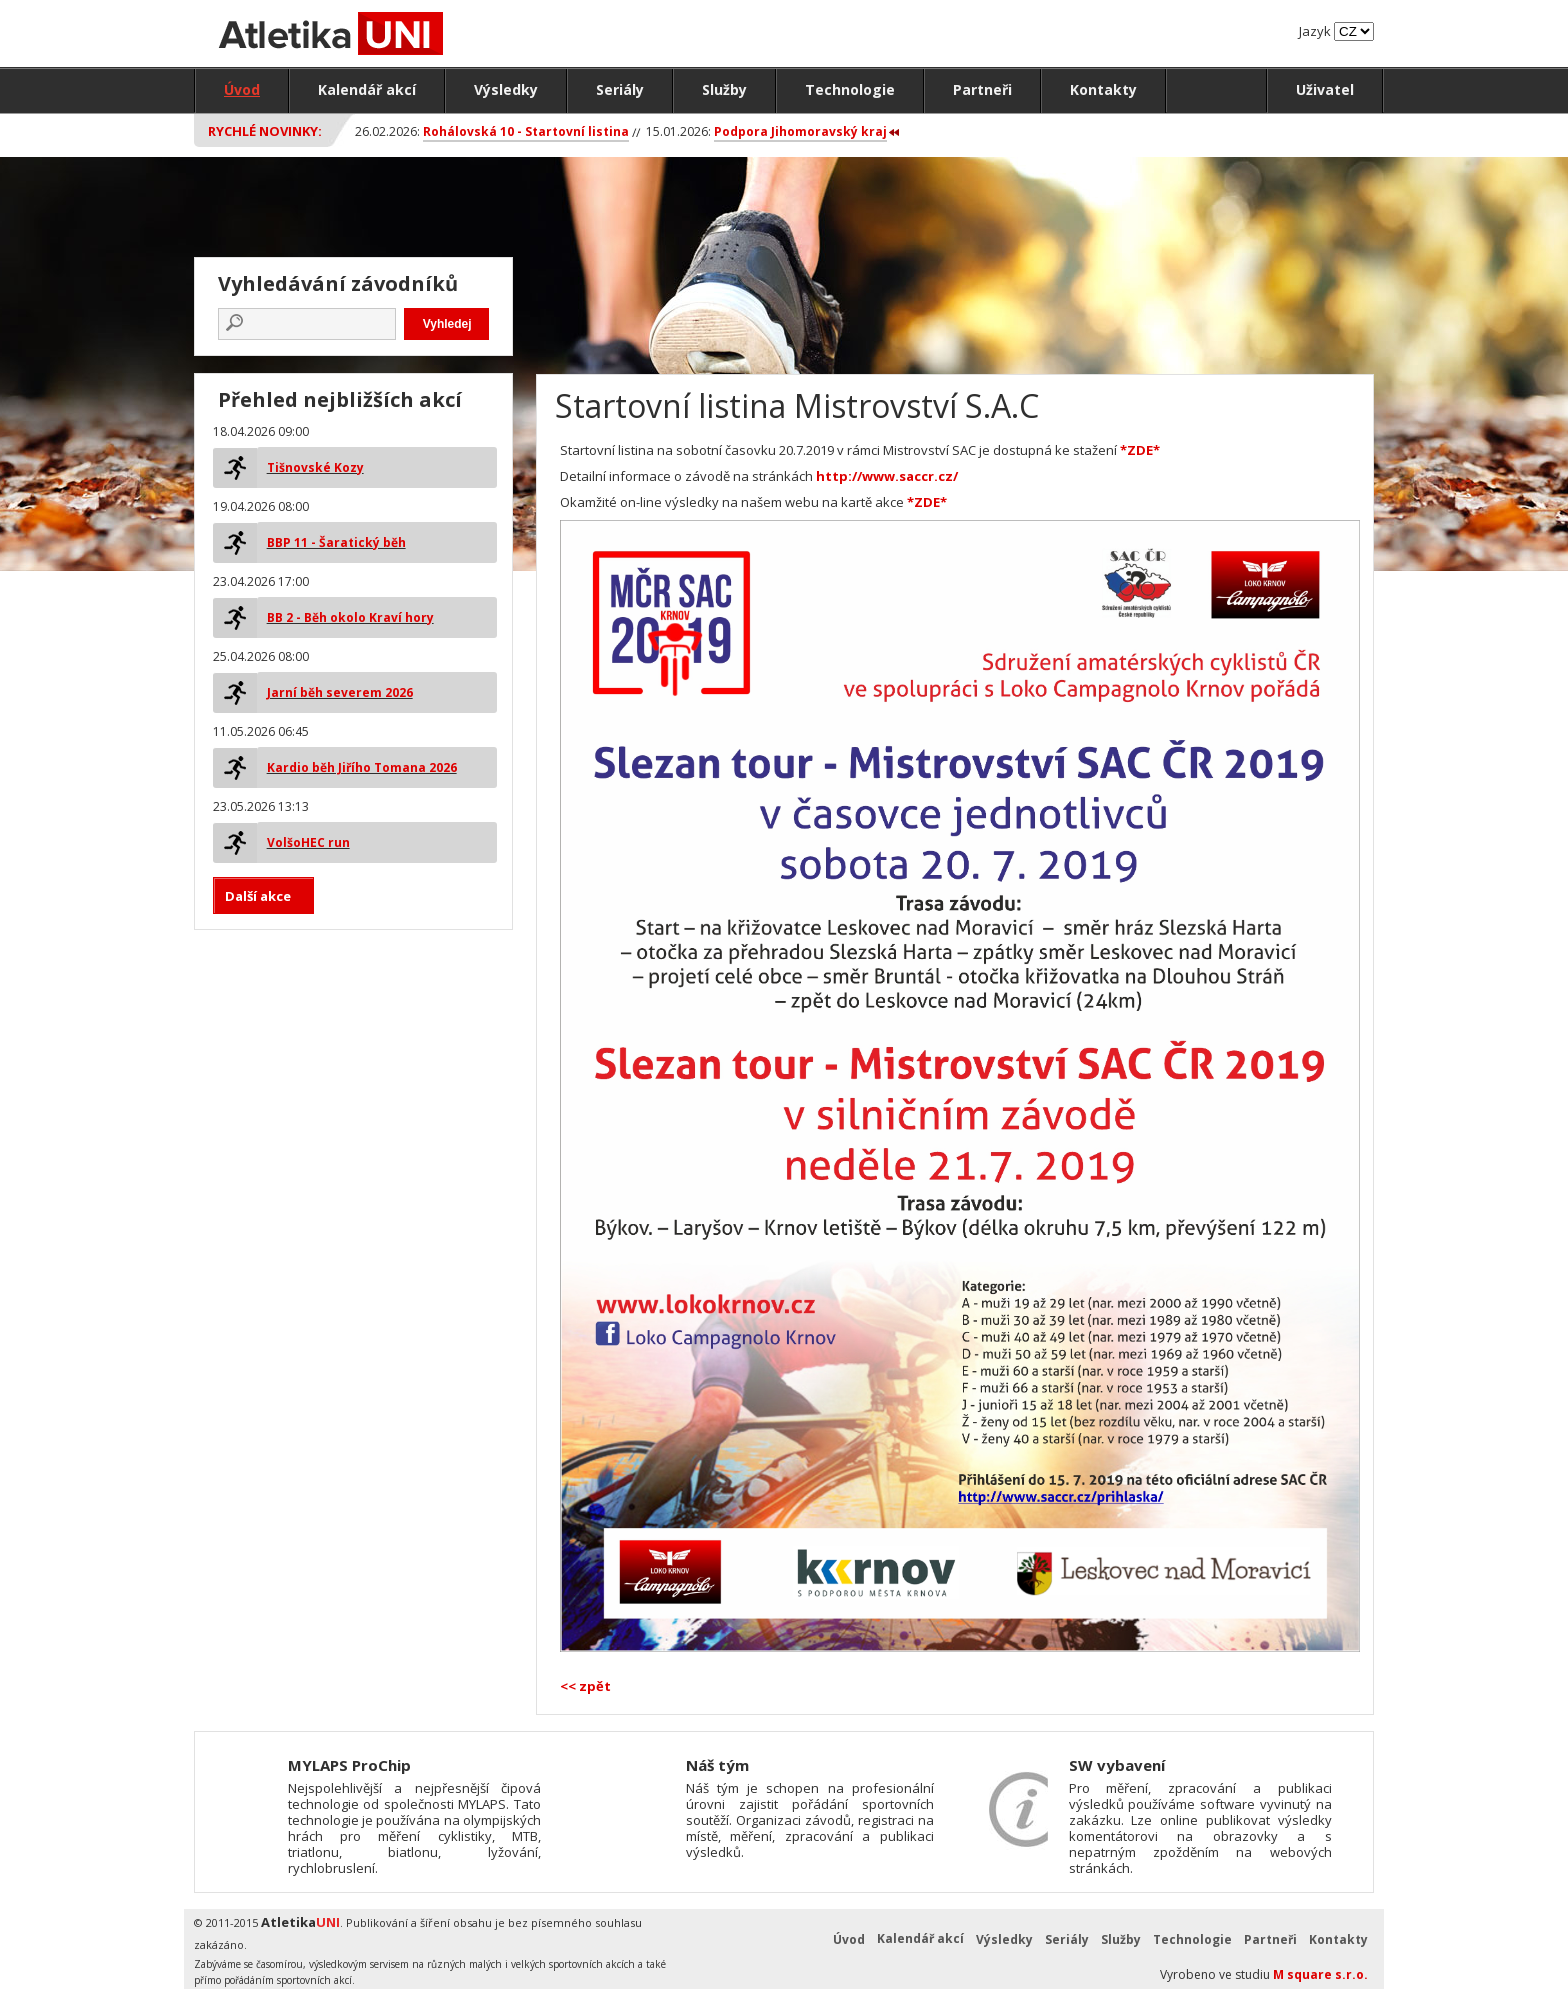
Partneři (982, 89)
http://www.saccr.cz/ (887, 476)
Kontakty (1103, 89)
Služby (724, 89)
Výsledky (506, 89)
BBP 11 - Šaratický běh (336, 542)
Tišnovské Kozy (315, 467)
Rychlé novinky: (265, 131)
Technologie (850, 89)
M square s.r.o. (1320, 1974)
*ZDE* (1140, 450)
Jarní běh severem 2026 (340, 692)
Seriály (620, 89)
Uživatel (1325, 89)
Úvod (242, 89)
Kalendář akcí (367, 89)
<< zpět (585, 1686)
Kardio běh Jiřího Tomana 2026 (362, 767)
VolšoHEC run (308, 842)
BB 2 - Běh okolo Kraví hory (350, 617)
